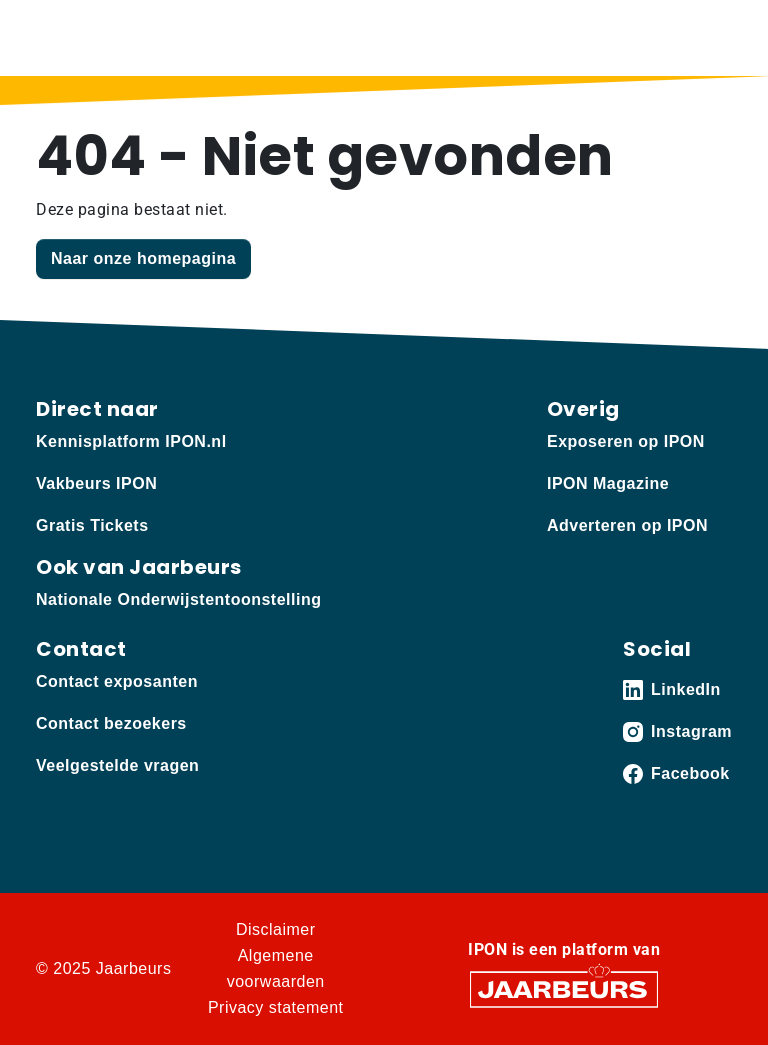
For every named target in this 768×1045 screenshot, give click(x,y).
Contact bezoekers (111, 723)
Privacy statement (276, 1007)
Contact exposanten (117, 681)
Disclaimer (276, 929)
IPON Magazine (608, 483)
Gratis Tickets (92, 525)
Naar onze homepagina (143, 258)
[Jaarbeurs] (564, 988)
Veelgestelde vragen (117, 765)
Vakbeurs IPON (96, 483)
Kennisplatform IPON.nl (131, 441)
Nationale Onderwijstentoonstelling (178, 599)
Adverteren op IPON (627, 525)
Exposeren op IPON (626, 441)
